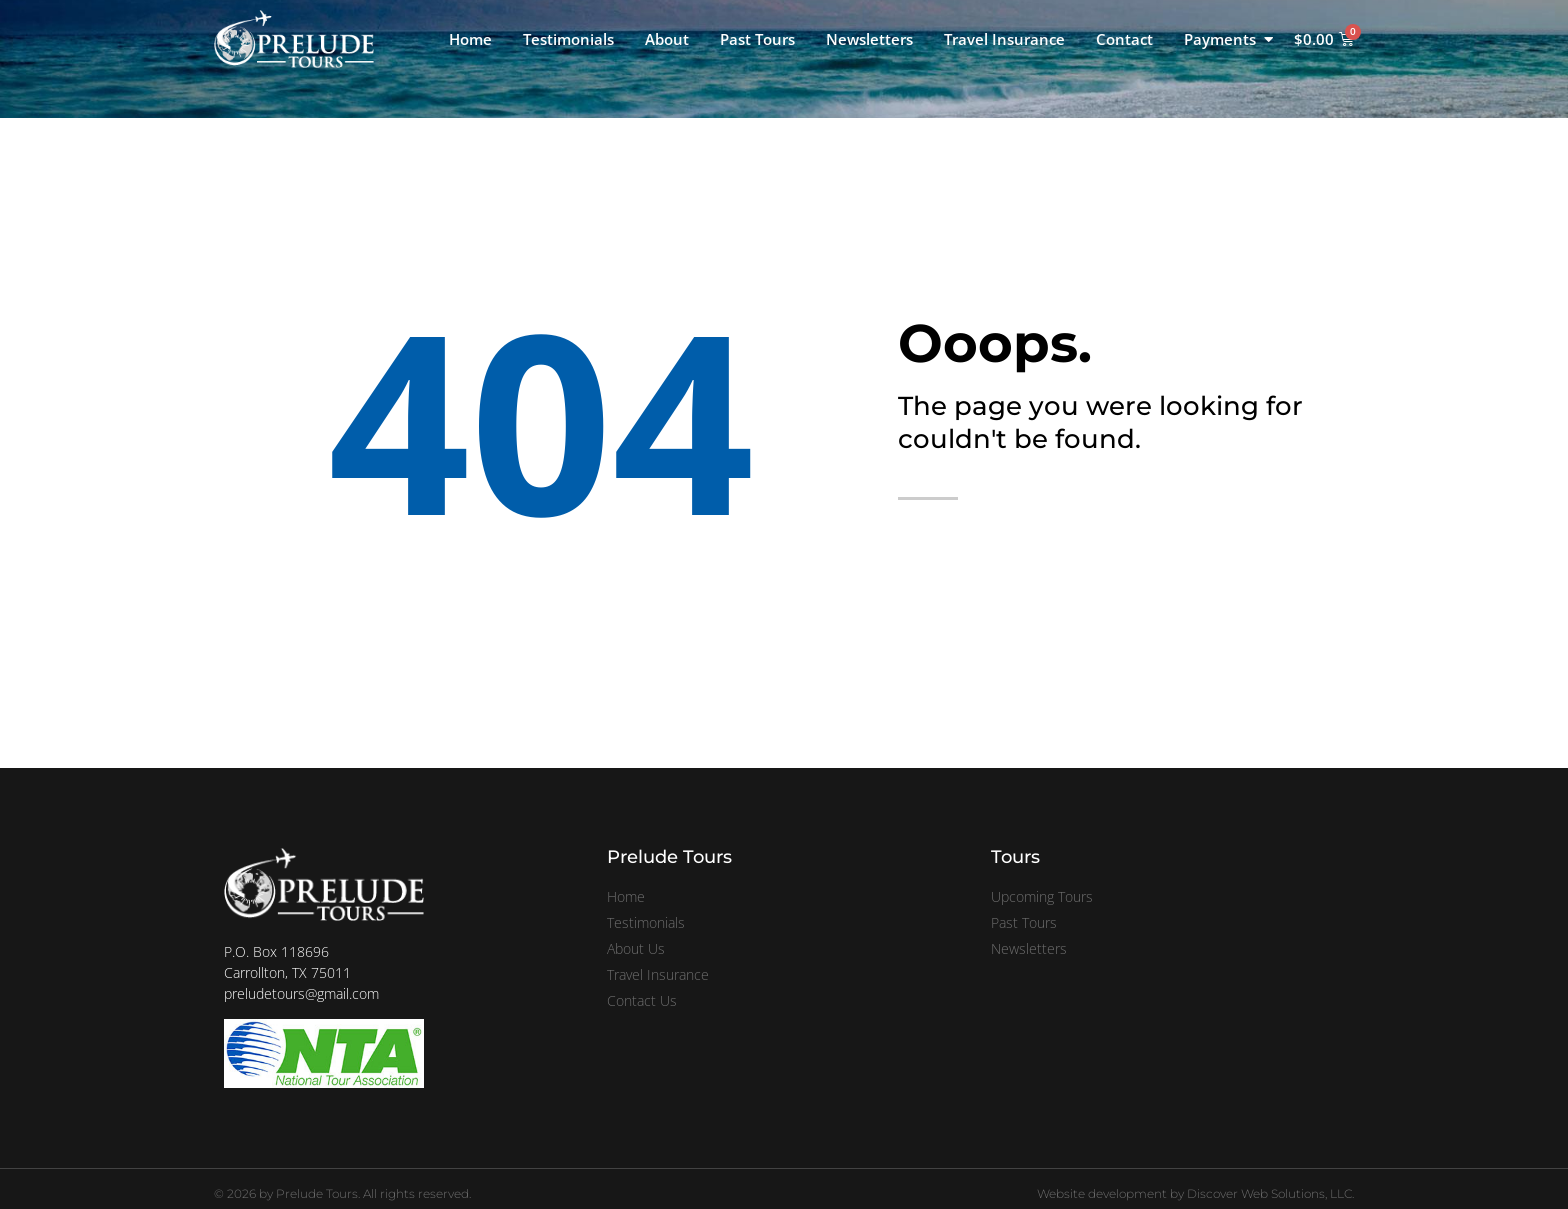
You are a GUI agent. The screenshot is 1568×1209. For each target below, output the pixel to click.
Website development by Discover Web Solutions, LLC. (1195, 1193)
